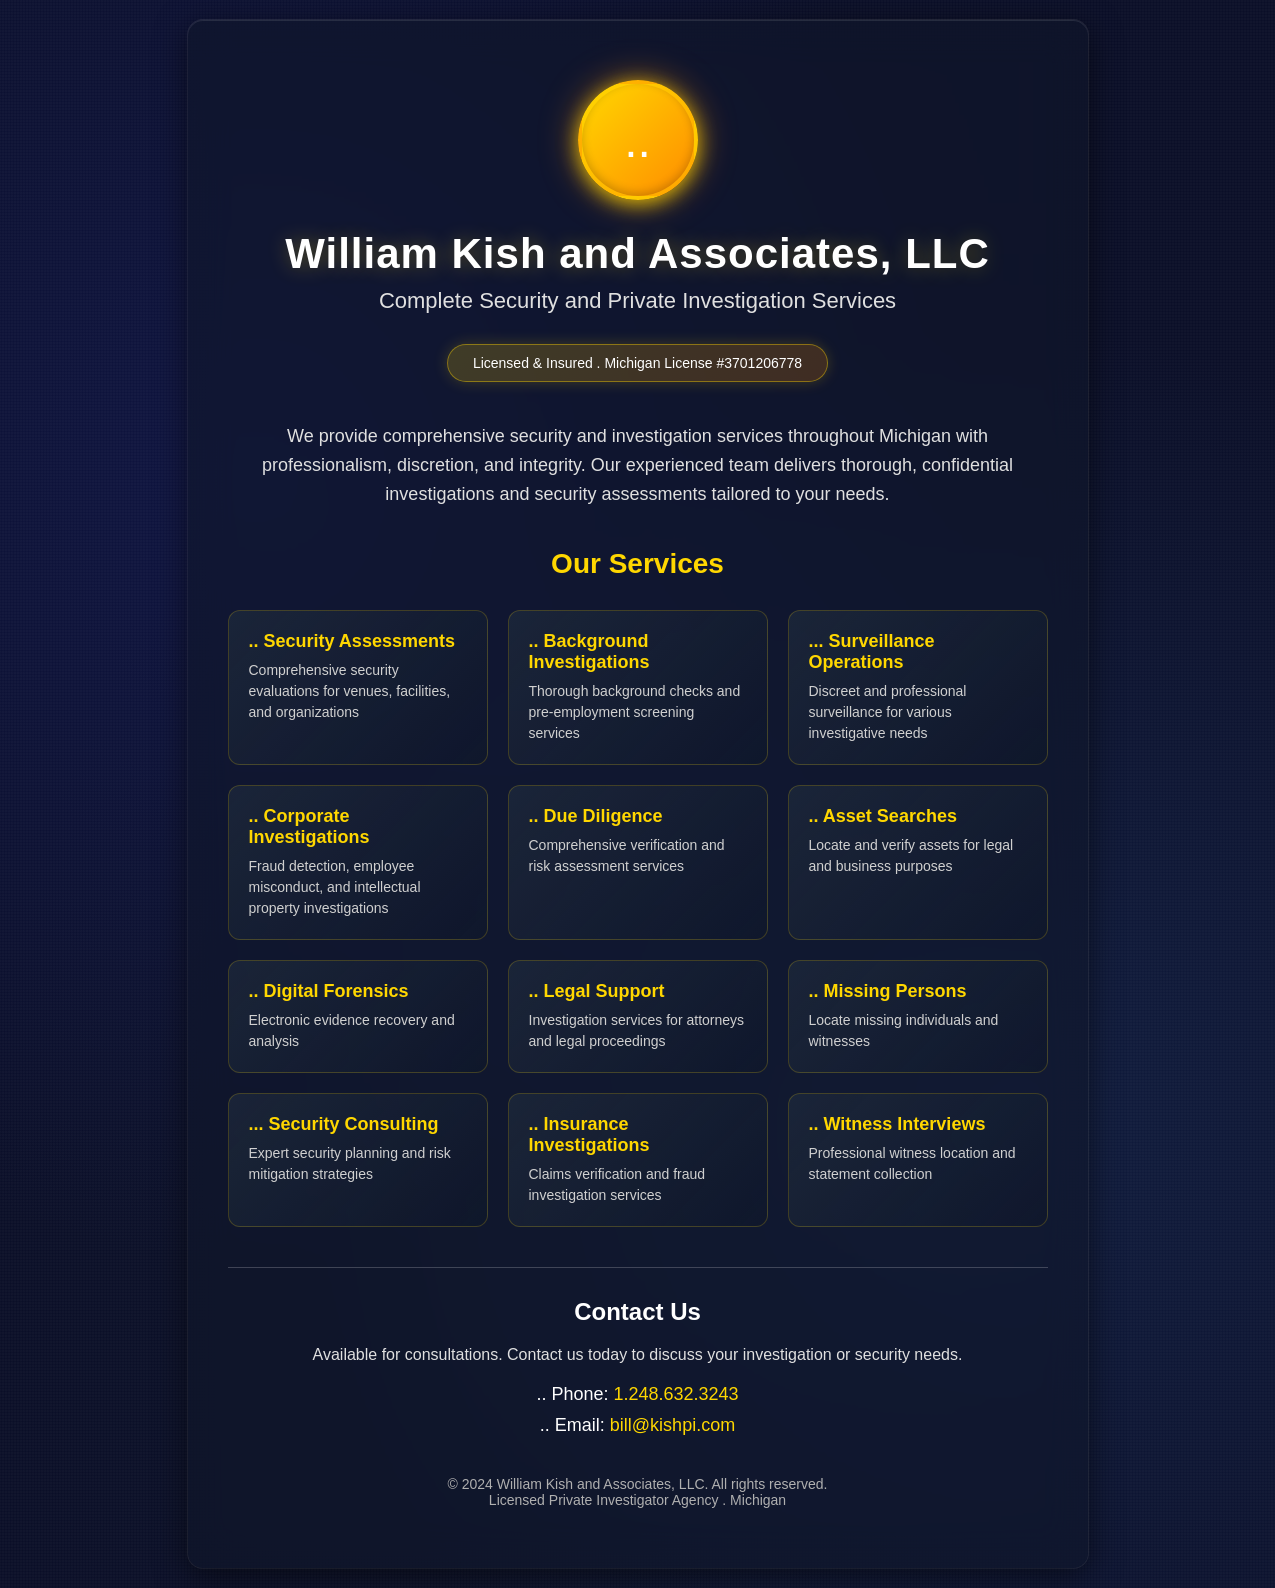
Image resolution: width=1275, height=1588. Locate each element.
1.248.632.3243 (675, 1394)
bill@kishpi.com (672, 1425)
